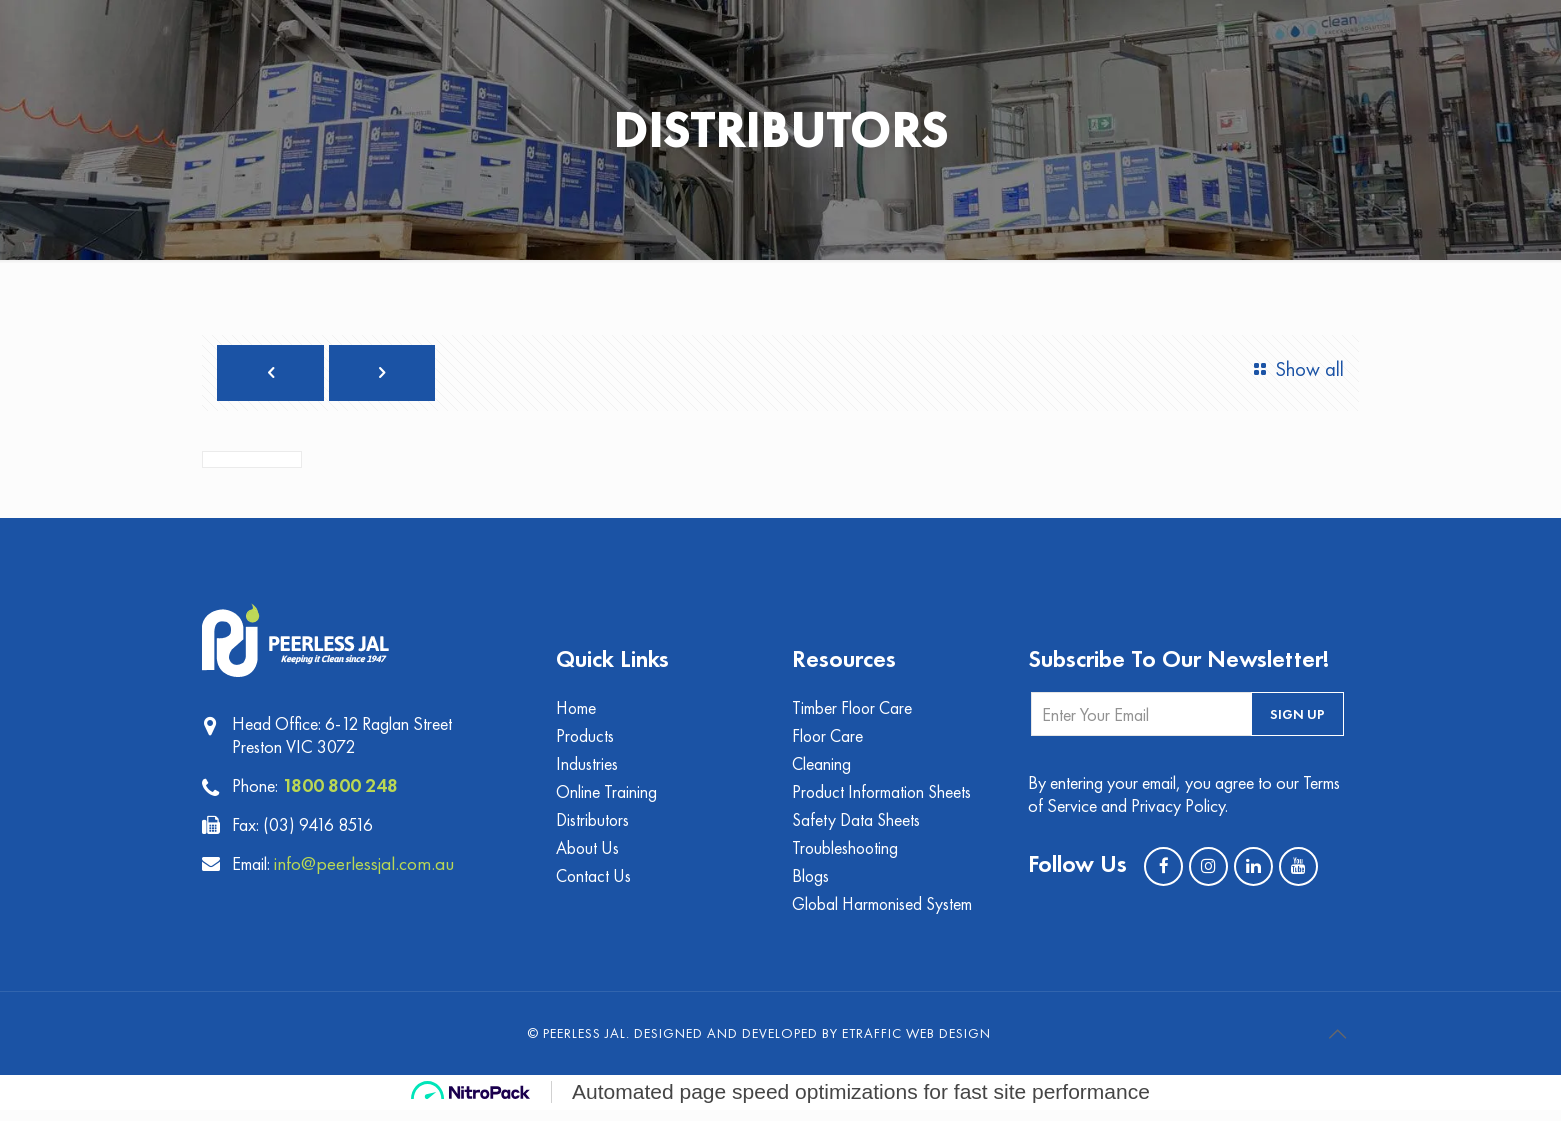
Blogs (811, 885)
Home (577, 711)
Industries (587, 769)
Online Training (606, 798)
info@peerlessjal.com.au (370, 866)
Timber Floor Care (853, 711)
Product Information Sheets (883, 798)
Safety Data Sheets (857, 827)
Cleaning (822, 769)
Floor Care (829, 740)
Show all (1294, 369)
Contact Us (594, 885)
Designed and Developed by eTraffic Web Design (812, 1044)
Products (585, 740)
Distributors (593, 827)
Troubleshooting (846, 856)
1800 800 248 (341, 788)
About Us (588, 856)
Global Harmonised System (884, 914)
